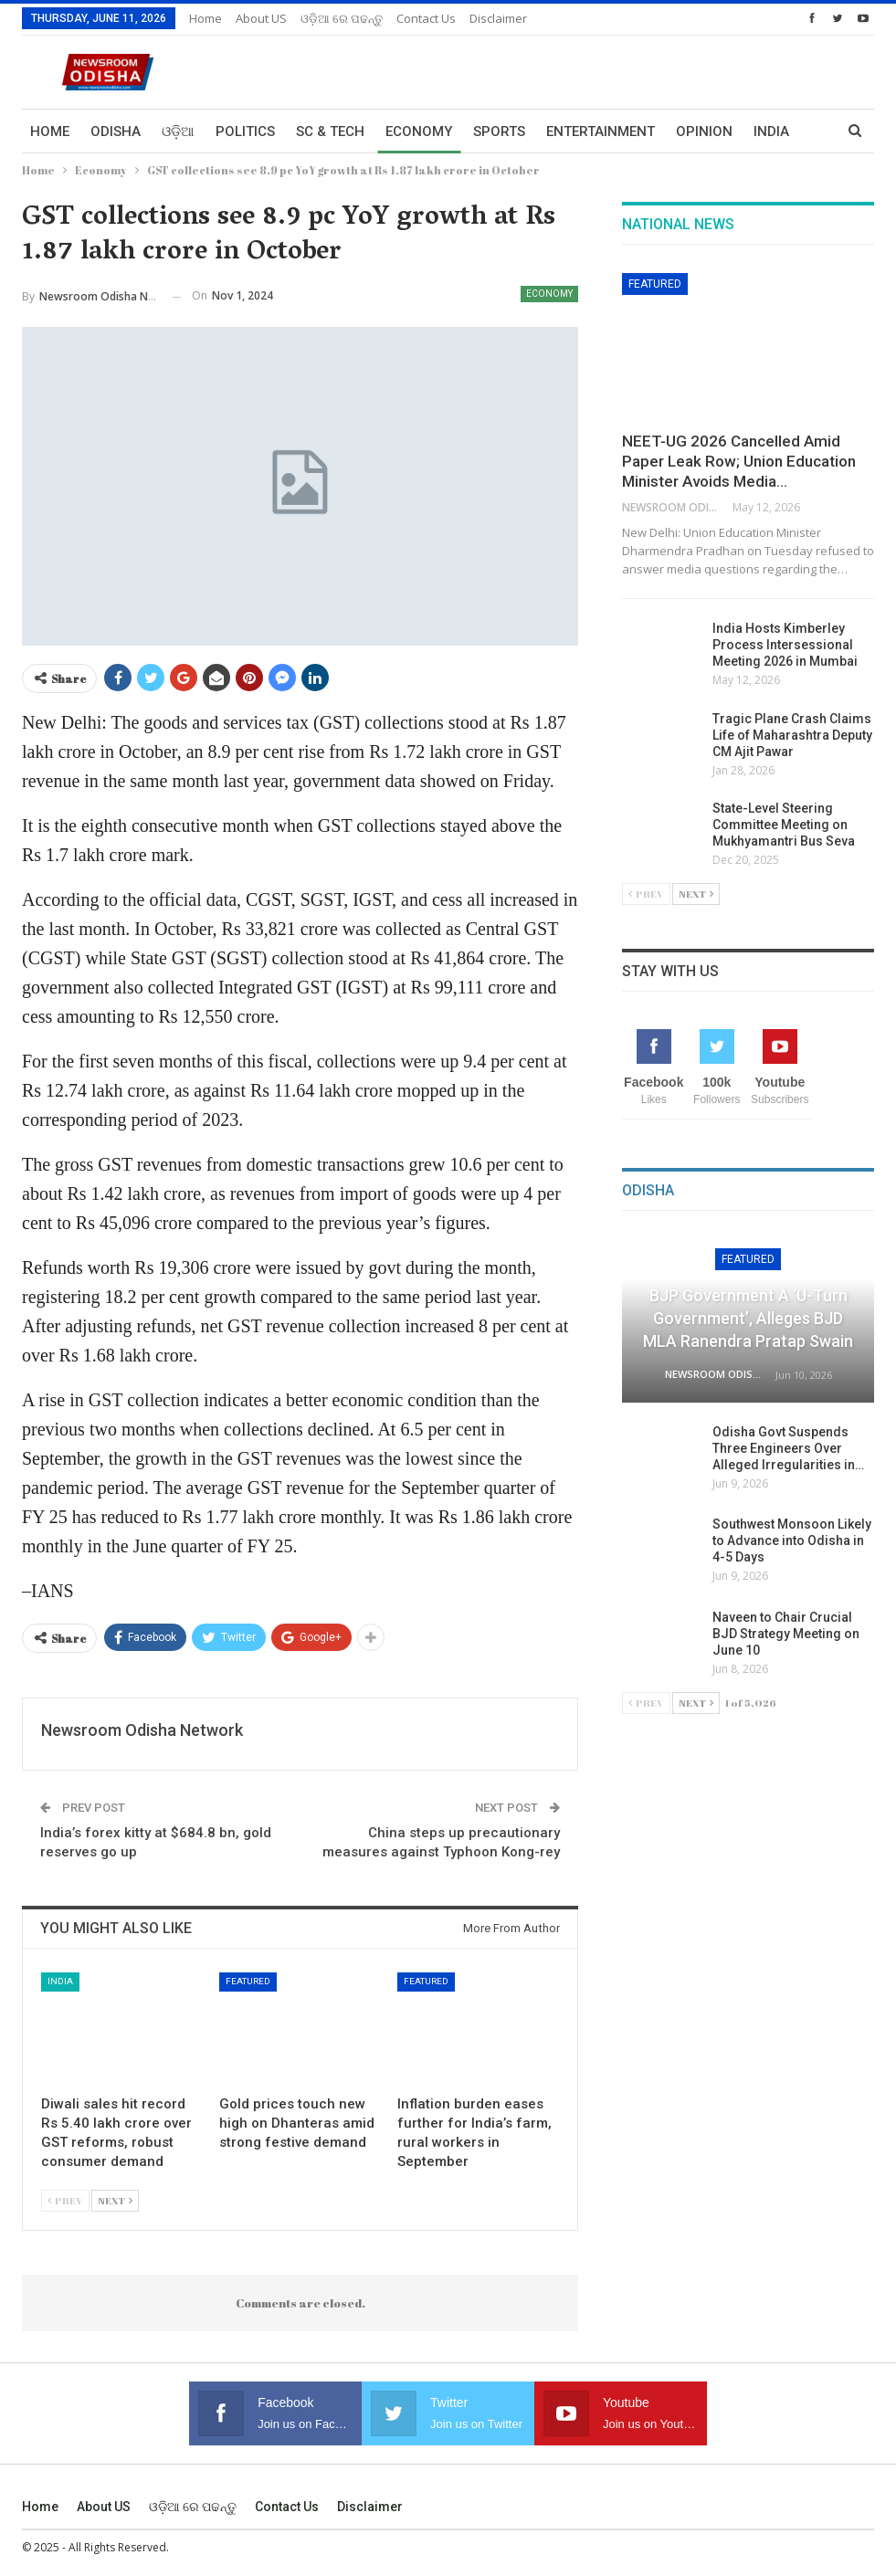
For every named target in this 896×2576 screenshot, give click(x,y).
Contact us (426, 18)
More (773, 131)
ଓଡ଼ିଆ (178, 131)
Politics (245, 131)
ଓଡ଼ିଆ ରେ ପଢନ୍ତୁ (341, 18)
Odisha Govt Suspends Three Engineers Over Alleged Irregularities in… (788, 1448)
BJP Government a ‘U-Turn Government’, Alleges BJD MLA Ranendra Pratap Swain (748, 1318)
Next (115, 2200)
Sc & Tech (330, 131)
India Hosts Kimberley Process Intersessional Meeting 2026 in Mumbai (785, 644)
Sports (499, 131)
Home (205, 18)
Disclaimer (498, 18)
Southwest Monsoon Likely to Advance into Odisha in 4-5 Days (791, 1540)
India (60, 1981)
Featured (248, 1981)
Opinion (704, 131)
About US (261, 18)
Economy (418, 131)
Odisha (115, 131)
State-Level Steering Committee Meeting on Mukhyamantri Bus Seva (783, 824)
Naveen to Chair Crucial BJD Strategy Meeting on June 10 (785, 1633)
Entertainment (600, 131)
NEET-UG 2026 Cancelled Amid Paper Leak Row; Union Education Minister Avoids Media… (739, 461)
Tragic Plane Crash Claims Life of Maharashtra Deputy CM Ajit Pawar (792, 735)
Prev (65, 2200)
